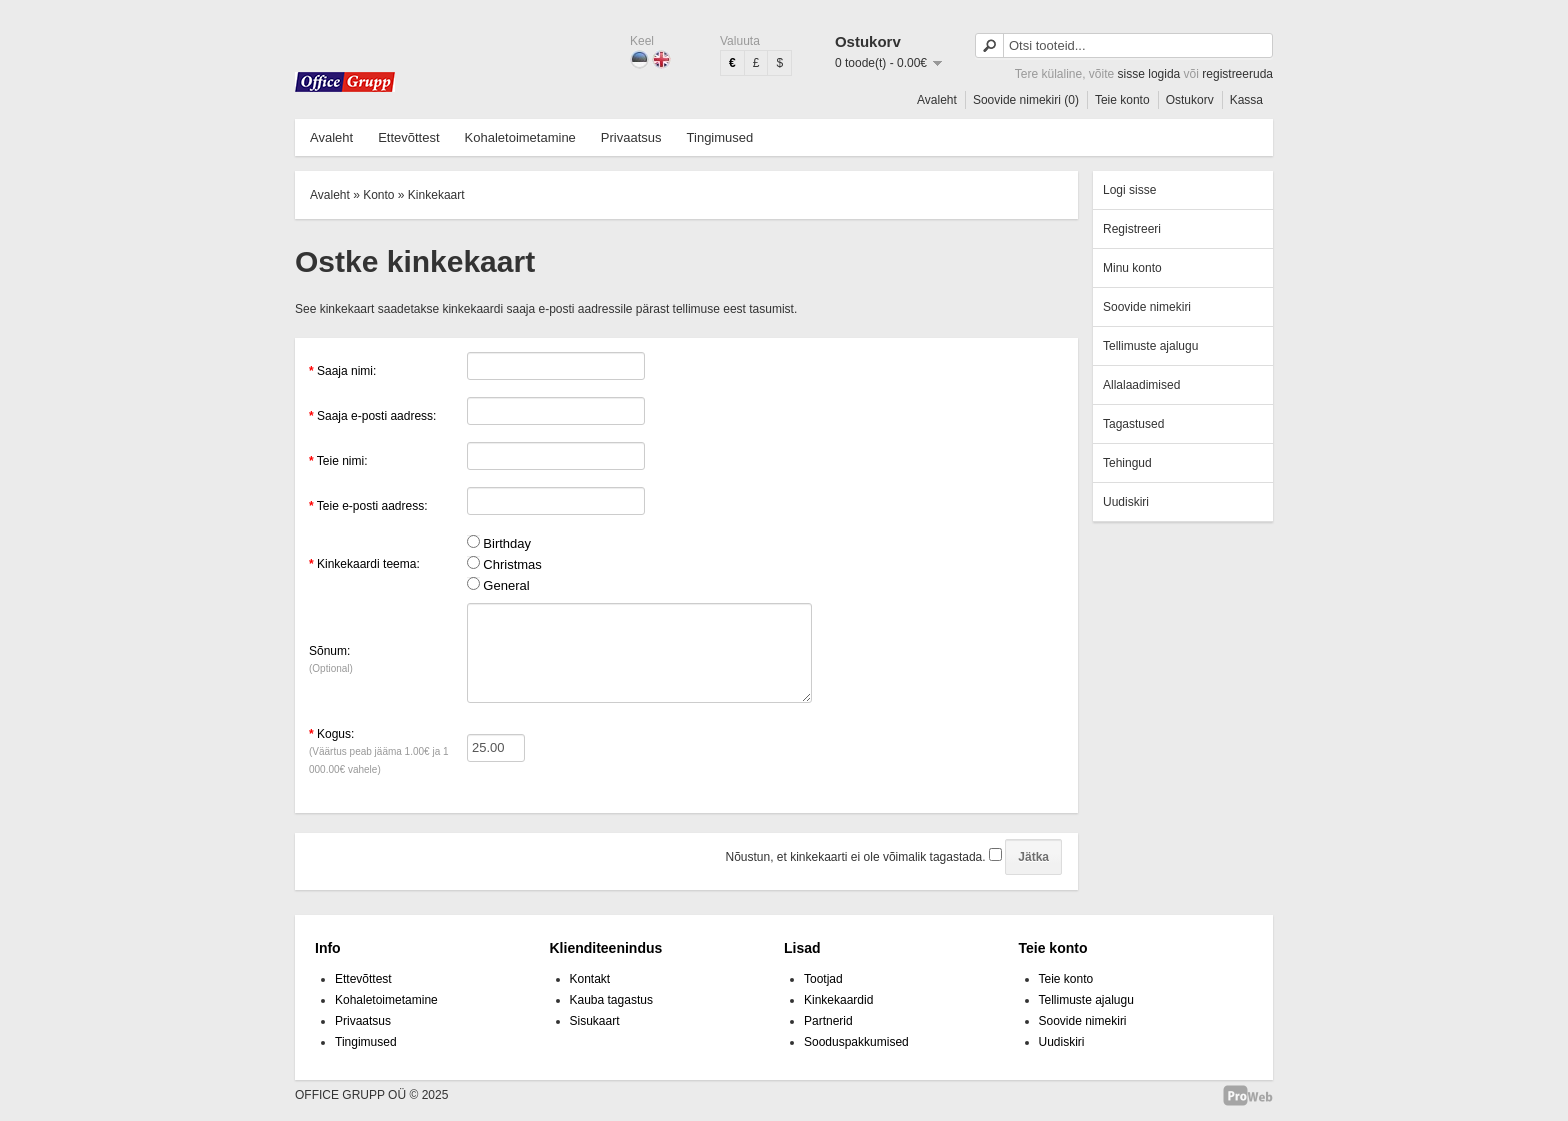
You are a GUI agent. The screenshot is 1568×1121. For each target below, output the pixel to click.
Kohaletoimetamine (520, 137)
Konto (378, 195)
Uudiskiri (1126, 502)
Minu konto (1132, 268)
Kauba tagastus (611, 1000)
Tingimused (720, 137)
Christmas (512, 564)
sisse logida (1149, 74)
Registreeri (1132, 229)
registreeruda (1237, 74)
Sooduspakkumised (856, 1042)
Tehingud (1127, 463)
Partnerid (828, 1021)
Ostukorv (1190, 100)
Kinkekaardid (838, 1000)
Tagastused (1133, 424)
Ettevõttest (408, 137)
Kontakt (590, 979)
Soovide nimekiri (1147, 307)
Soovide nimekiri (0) (1026, 100)
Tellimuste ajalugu (1150, 346)
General (506, 585)
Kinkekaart (436, 195)
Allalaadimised (1141, 385)
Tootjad (823, 979)
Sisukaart (595, 1021)
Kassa (1246, 100)
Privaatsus (631, 137)
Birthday (507, 543)
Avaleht (937, 100)
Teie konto (1122, 100)
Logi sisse (1129, 190)
